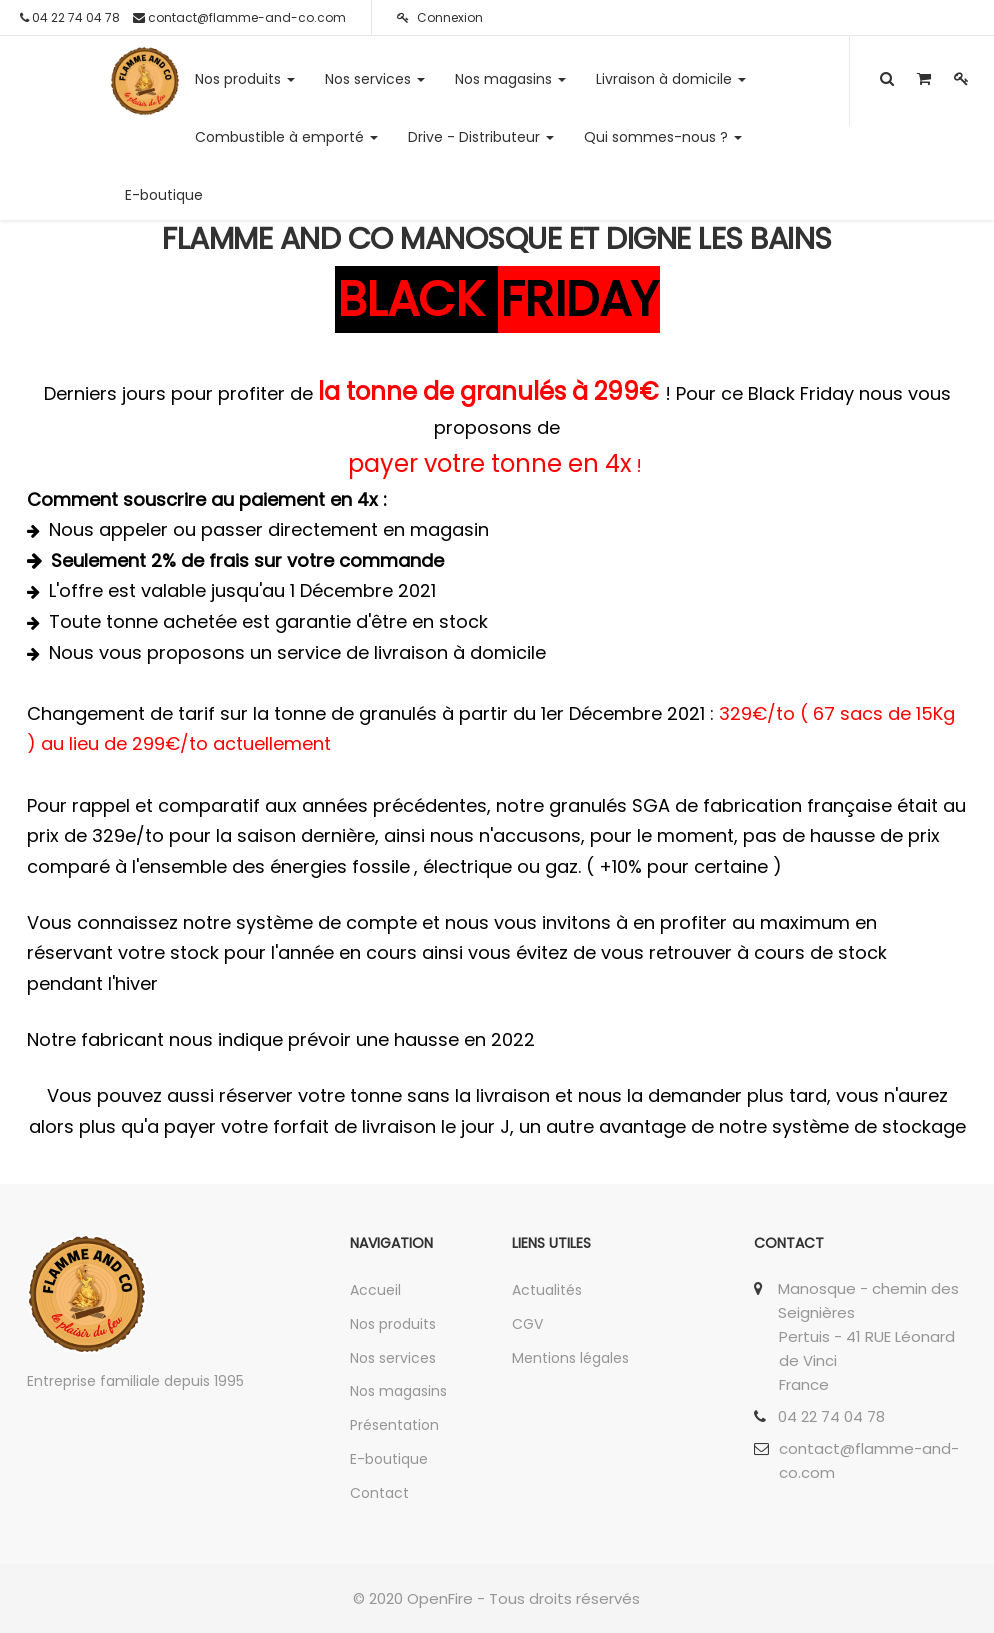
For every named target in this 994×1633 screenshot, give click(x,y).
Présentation (394, 1425)
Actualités (547, 1290)
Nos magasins (398, 1391)
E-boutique (389, 1459)
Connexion (440, 17)
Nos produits (393, 1324)
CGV (527, 1324)
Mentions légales (570, 1358)
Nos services (393, 1358)
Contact (379, 1493)
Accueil (375, 1290)
